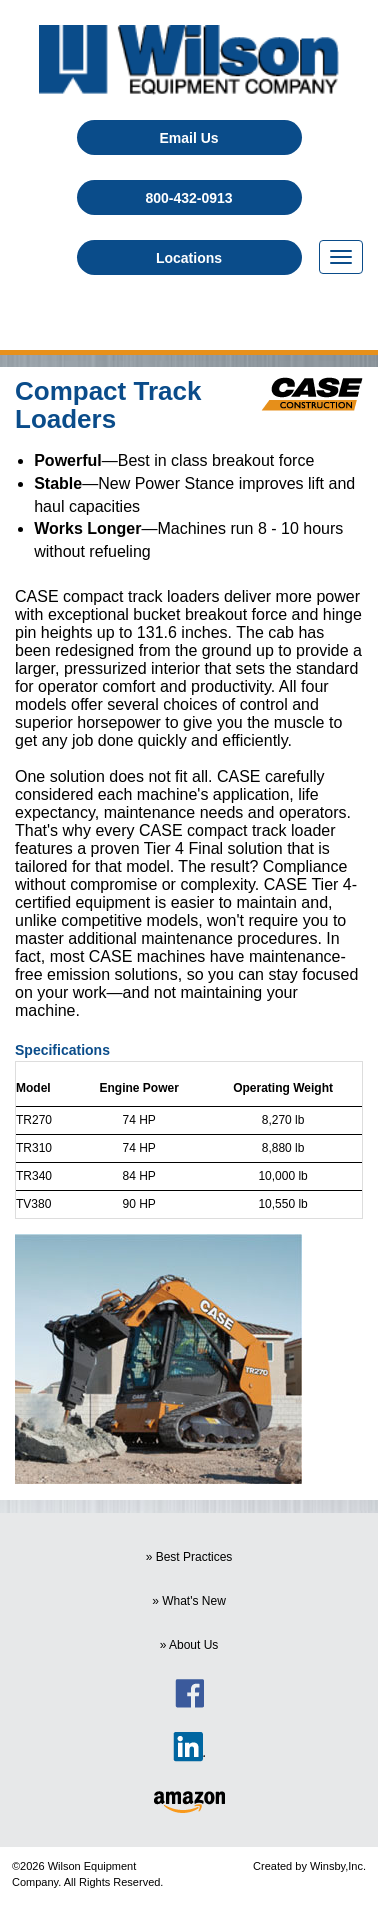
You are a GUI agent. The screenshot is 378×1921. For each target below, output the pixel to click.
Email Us (188, 138)
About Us (193, 1645)
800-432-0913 (188, 198)
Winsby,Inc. (338, 1866)
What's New (194, 1601)
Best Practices (194, 1557)
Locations (189, 258)
